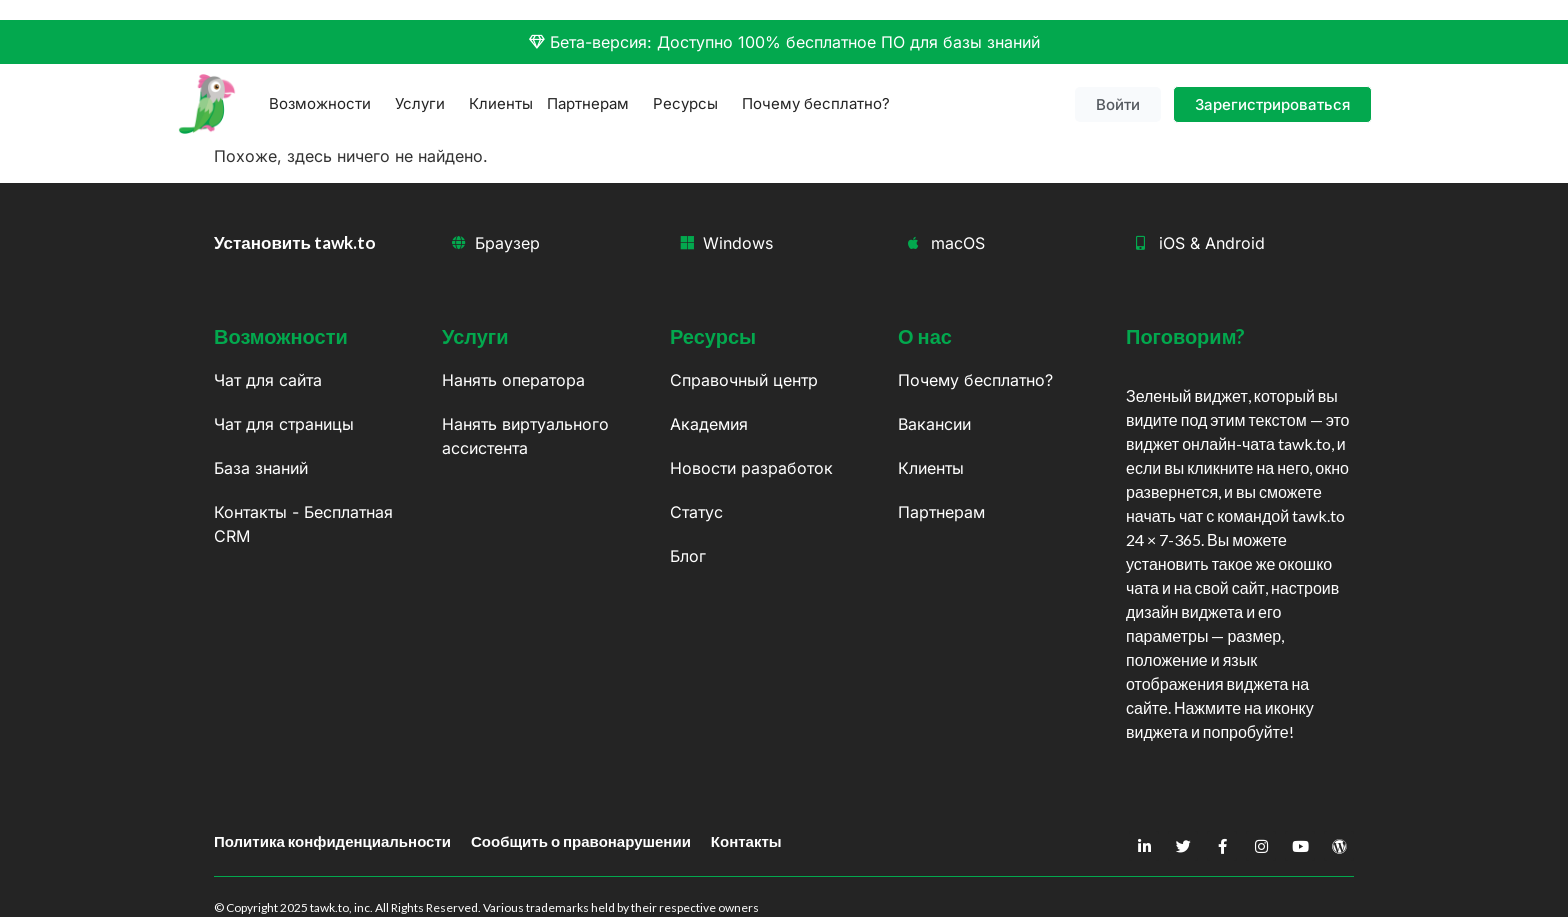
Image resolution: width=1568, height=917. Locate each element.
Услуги (425, 104)
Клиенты (501, 103)
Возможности (325, 104)
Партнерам (593, 104)
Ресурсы (690, 104)
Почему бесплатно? (816, 103)
